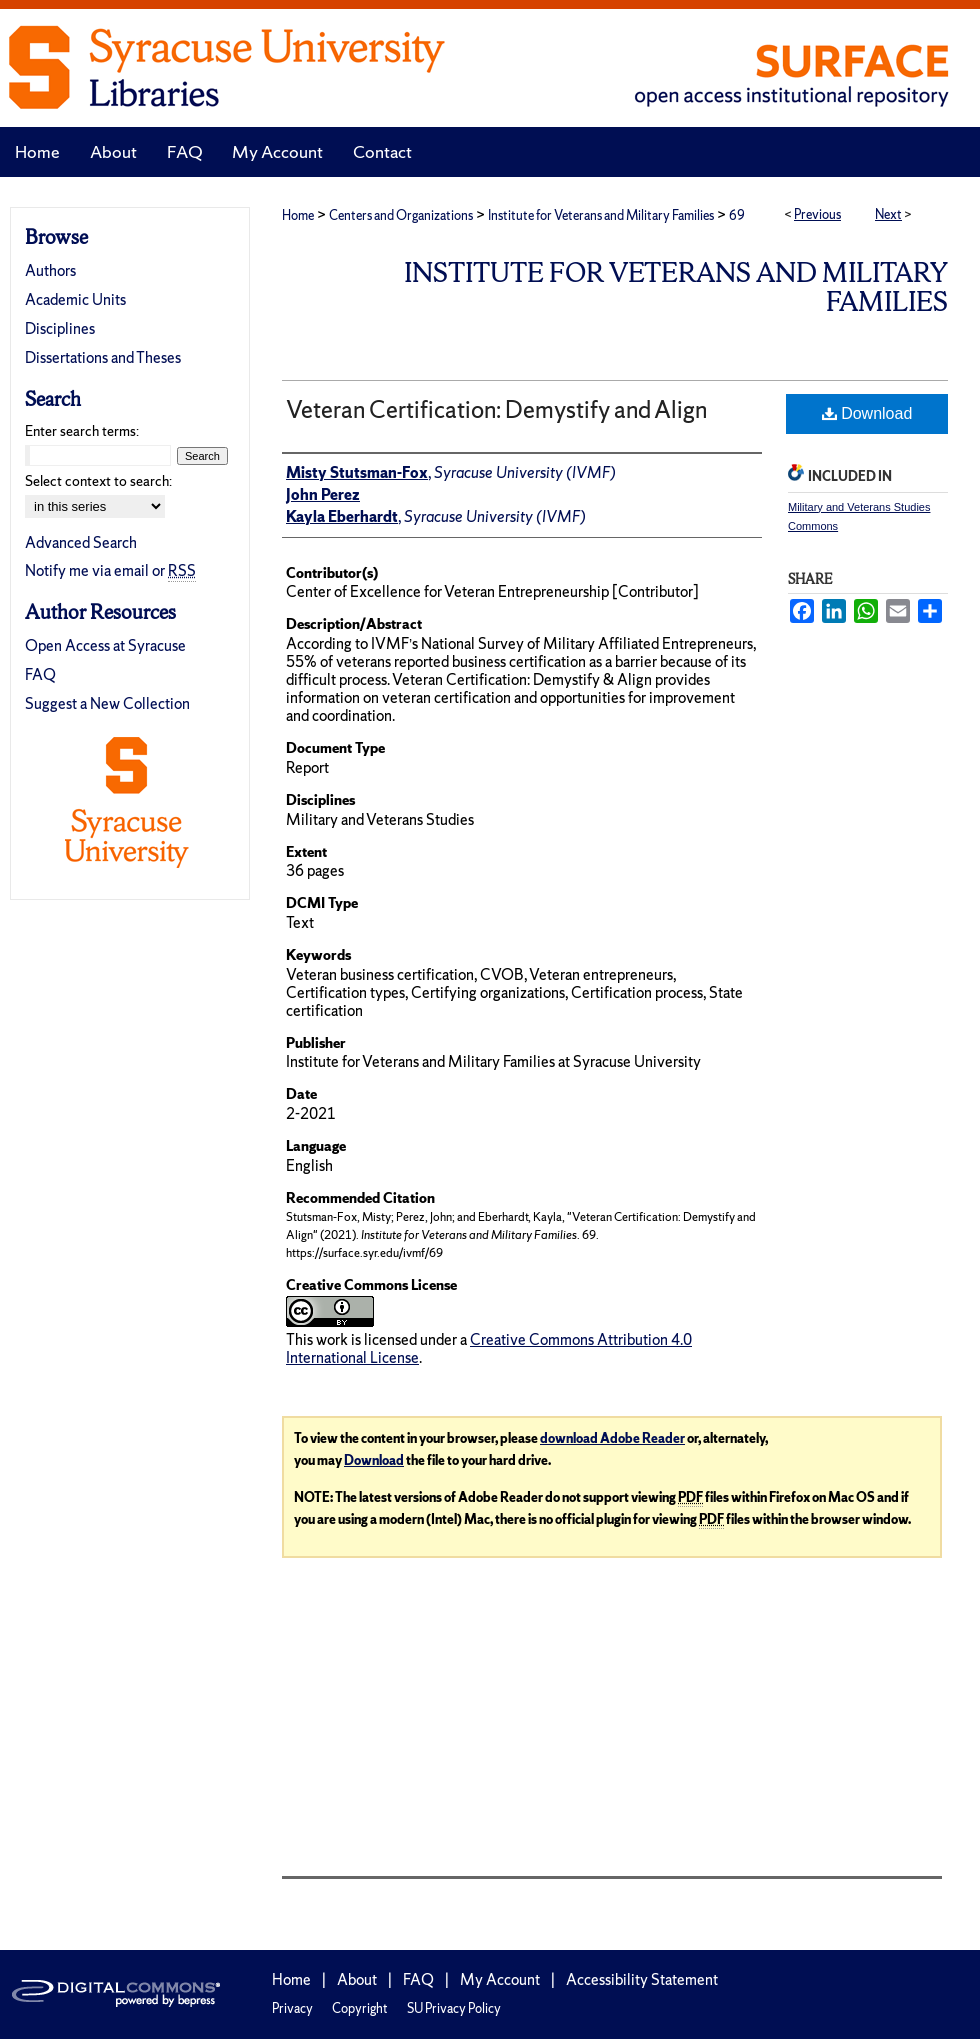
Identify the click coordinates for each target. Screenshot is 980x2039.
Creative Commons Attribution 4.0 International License (489, 1348)
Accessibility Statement (642, 1979)
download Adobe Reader (612, 1438)
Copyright (360, 2008)
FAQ (40, 674)
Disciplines (60, 328)
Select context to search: (98, 481)
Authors (50, 270)
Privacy (292, 2008)
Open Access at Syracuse (105, 645)
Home (298, 215)
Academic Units (75, 299)
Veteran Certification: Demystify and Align (496, 409)
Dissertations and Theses (103, 357)
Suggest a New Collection (107, 703)
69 (737, 215)
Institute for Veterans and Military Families (601, 215)
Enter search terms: (82, 431)
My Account (500, 1979)
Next (888, 214)
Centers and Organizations (401, 215)
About (357, 1979)
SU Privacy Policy (454, 2008)
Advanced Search (81, 542)
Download (867, 413)
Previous (817, 214)
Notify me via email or (110, 570)
